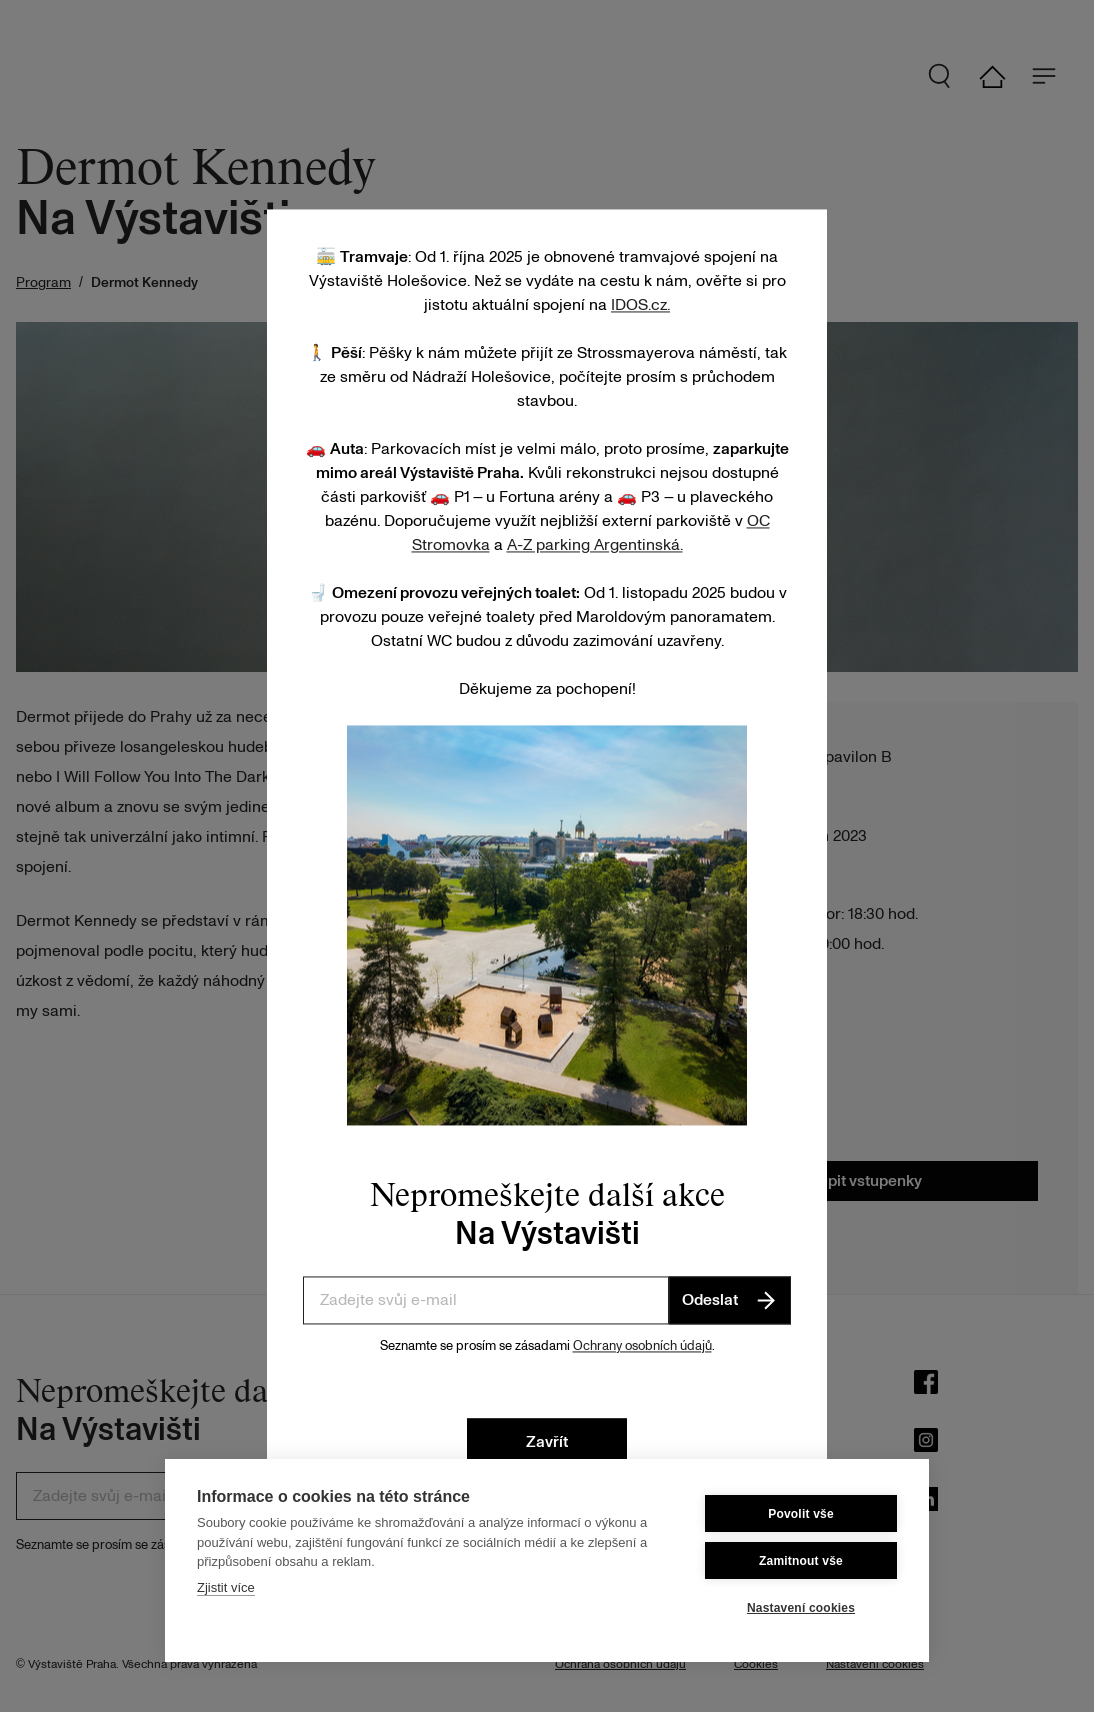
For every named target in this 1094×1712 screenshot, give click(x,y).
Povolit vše (801, 1514)
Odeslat (730, 1300)
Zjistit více (226, 1587)
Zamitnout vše (801, 1561)
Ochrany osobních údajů (642, 1346)
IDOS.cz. (640, 305)
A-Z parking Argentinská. (595, 545)
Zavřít (547, 1443)
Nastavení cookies (801, 1608)
